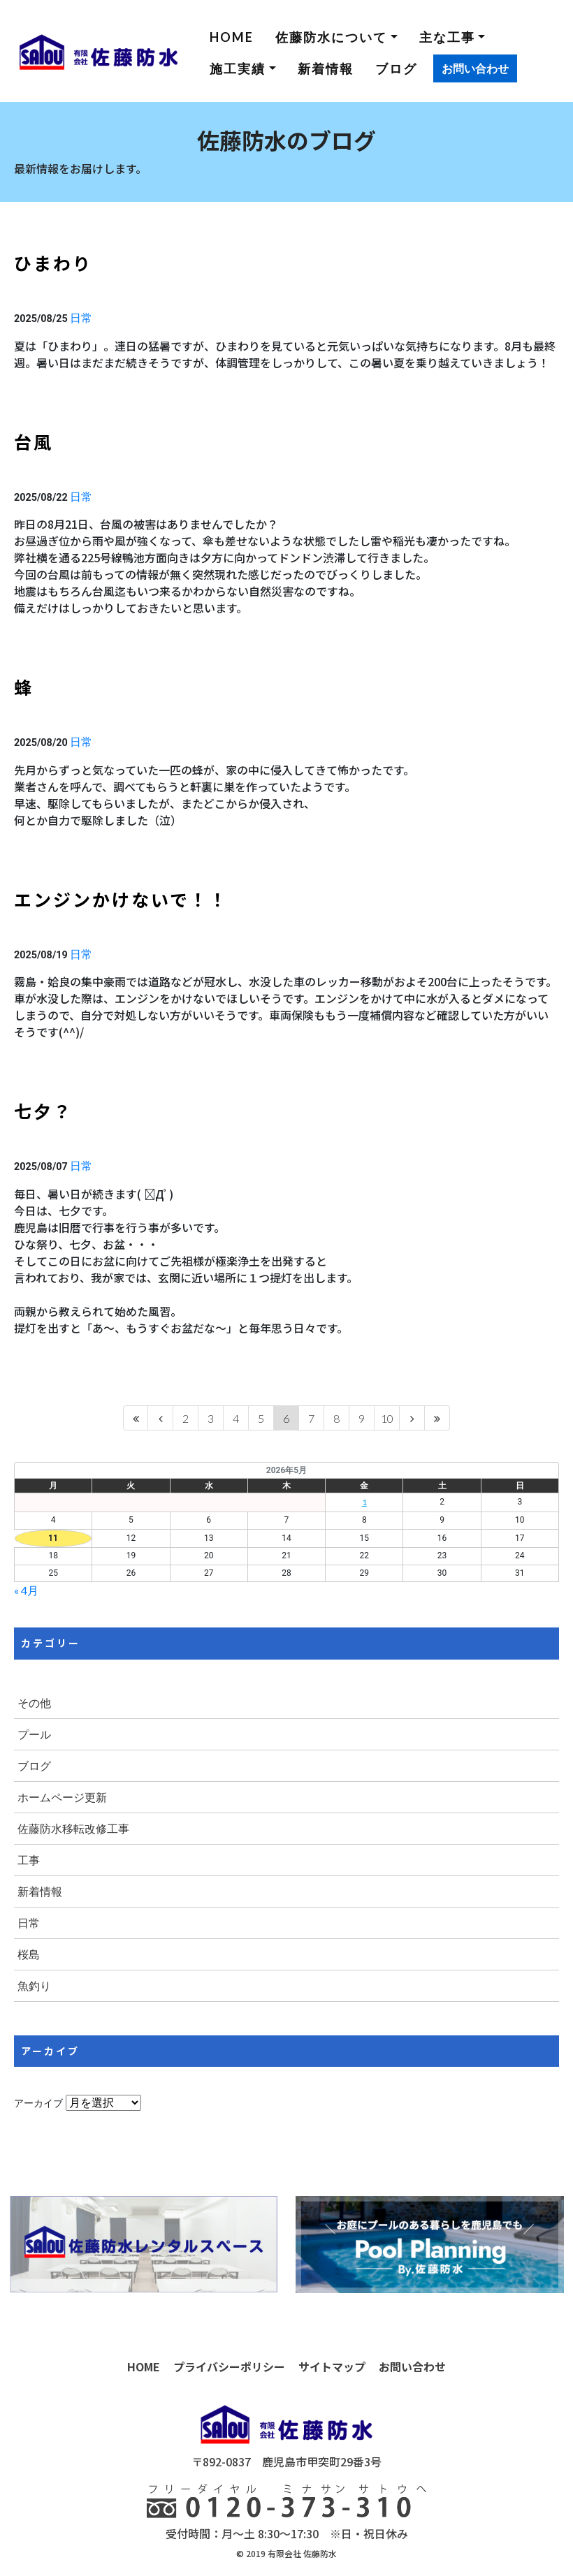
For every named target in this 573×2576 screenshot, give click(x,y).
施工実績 (238, 68)
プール (34, 1734)
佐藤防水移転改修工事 (73, 1828)
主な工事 (447, 37)
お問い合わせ (475, 68)
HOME (232, 37)
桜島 (28, 1954)
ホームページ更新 (62, 1796)
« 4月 (26, 1590)
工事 (28, 1859)
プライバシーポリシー (229, 2366)
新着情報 (326, 68)
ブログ (396, 68)
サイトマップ (331, 2366)
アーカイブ (38, 2103)
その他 (34, 1702)
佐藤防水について (331, 37)
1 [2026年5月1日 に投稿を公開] (364, 1502)
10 (387, 1418)
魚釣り (34, 1985)
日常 (81, 317)
